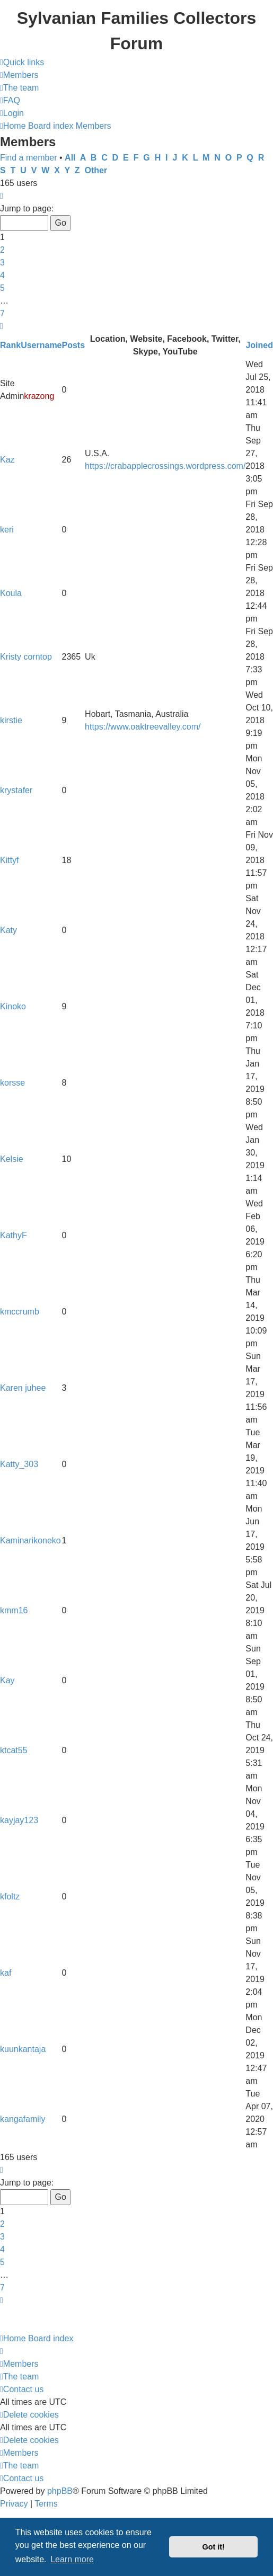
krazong (39, 396)
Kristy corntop (26, 656)
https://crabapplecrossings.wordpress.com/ (165, 465)
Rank (10, 345)
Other (95, 170)
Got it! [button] (213, 2547)
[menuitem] (19, 74)
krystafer (16, 790)
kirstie (11, 720)
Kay (7, 1680)
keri (7, 529)
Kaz (7, 459)
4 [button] (2, 275)
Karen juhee (23, 1387)
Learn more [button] (72, 2559)
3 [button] (2, 262)
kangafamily (22, 2119)
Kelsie (11, 1158)
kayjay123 (19, 1820)
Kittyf (9, 860)
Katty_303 (19, 1464)
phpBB (60, 2490)
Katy (8, 930)
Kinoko (13, 1006)
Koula (11, 593)
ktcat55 (14, 1750)
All (70, 157)
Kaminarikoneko (30, 1540)
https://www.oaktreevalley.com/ (142, 726)
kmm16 (14, 1610)
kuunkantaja (23, 2049)
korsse (12, 1082)
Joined (259, 345)
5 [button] (2, 287)
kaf (5, 1972)
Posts (73, 345)
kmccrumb (19, 1311)
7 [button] (2, 313)
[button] (1, 195)
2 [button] (2, 249)
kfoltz (10, 1896)
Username (41, 345)
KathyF (13, 1235)
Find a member (28, 157)
